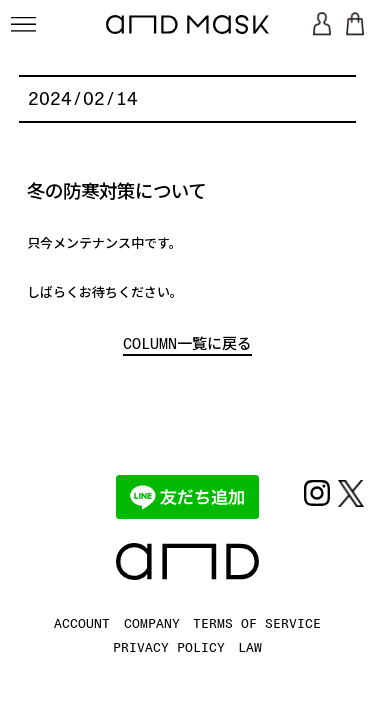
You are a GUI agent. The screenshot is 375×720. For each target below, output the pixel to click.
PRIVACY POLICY (169, 647)
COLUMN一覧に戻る (187, 343)
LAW (250, 647)
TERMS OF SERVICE (257, 623)
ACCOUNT (82, 623)
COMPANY (152, 623)
